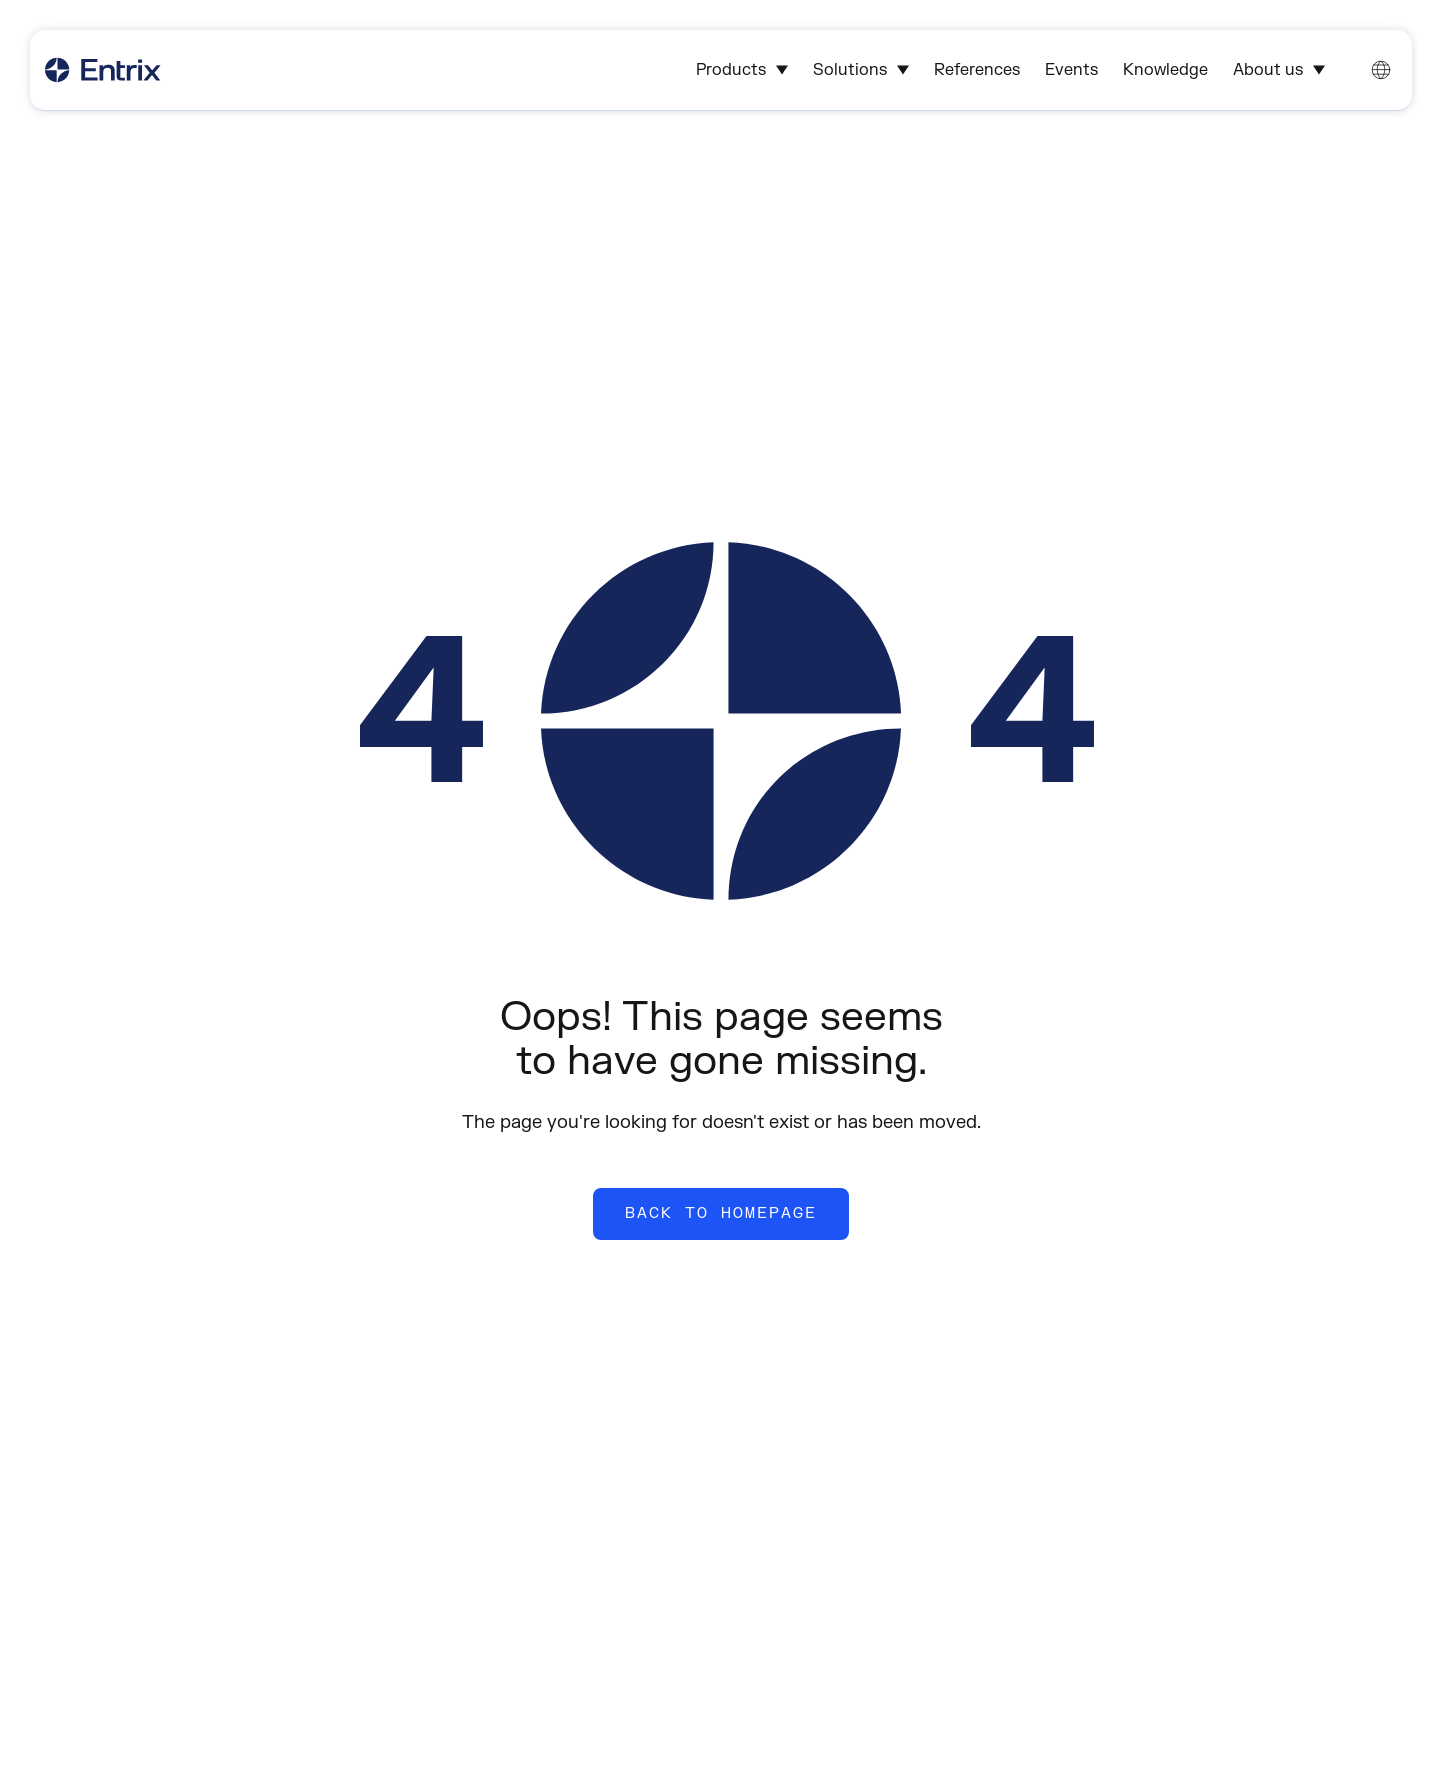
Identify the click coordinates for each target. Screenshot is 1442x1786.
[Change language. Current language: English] (1381, 70)
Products (742, 70)
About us (1279, 70)
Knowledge (1165, 70)
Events (1071, 70)
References (977, 70)
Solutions (861, 70)
